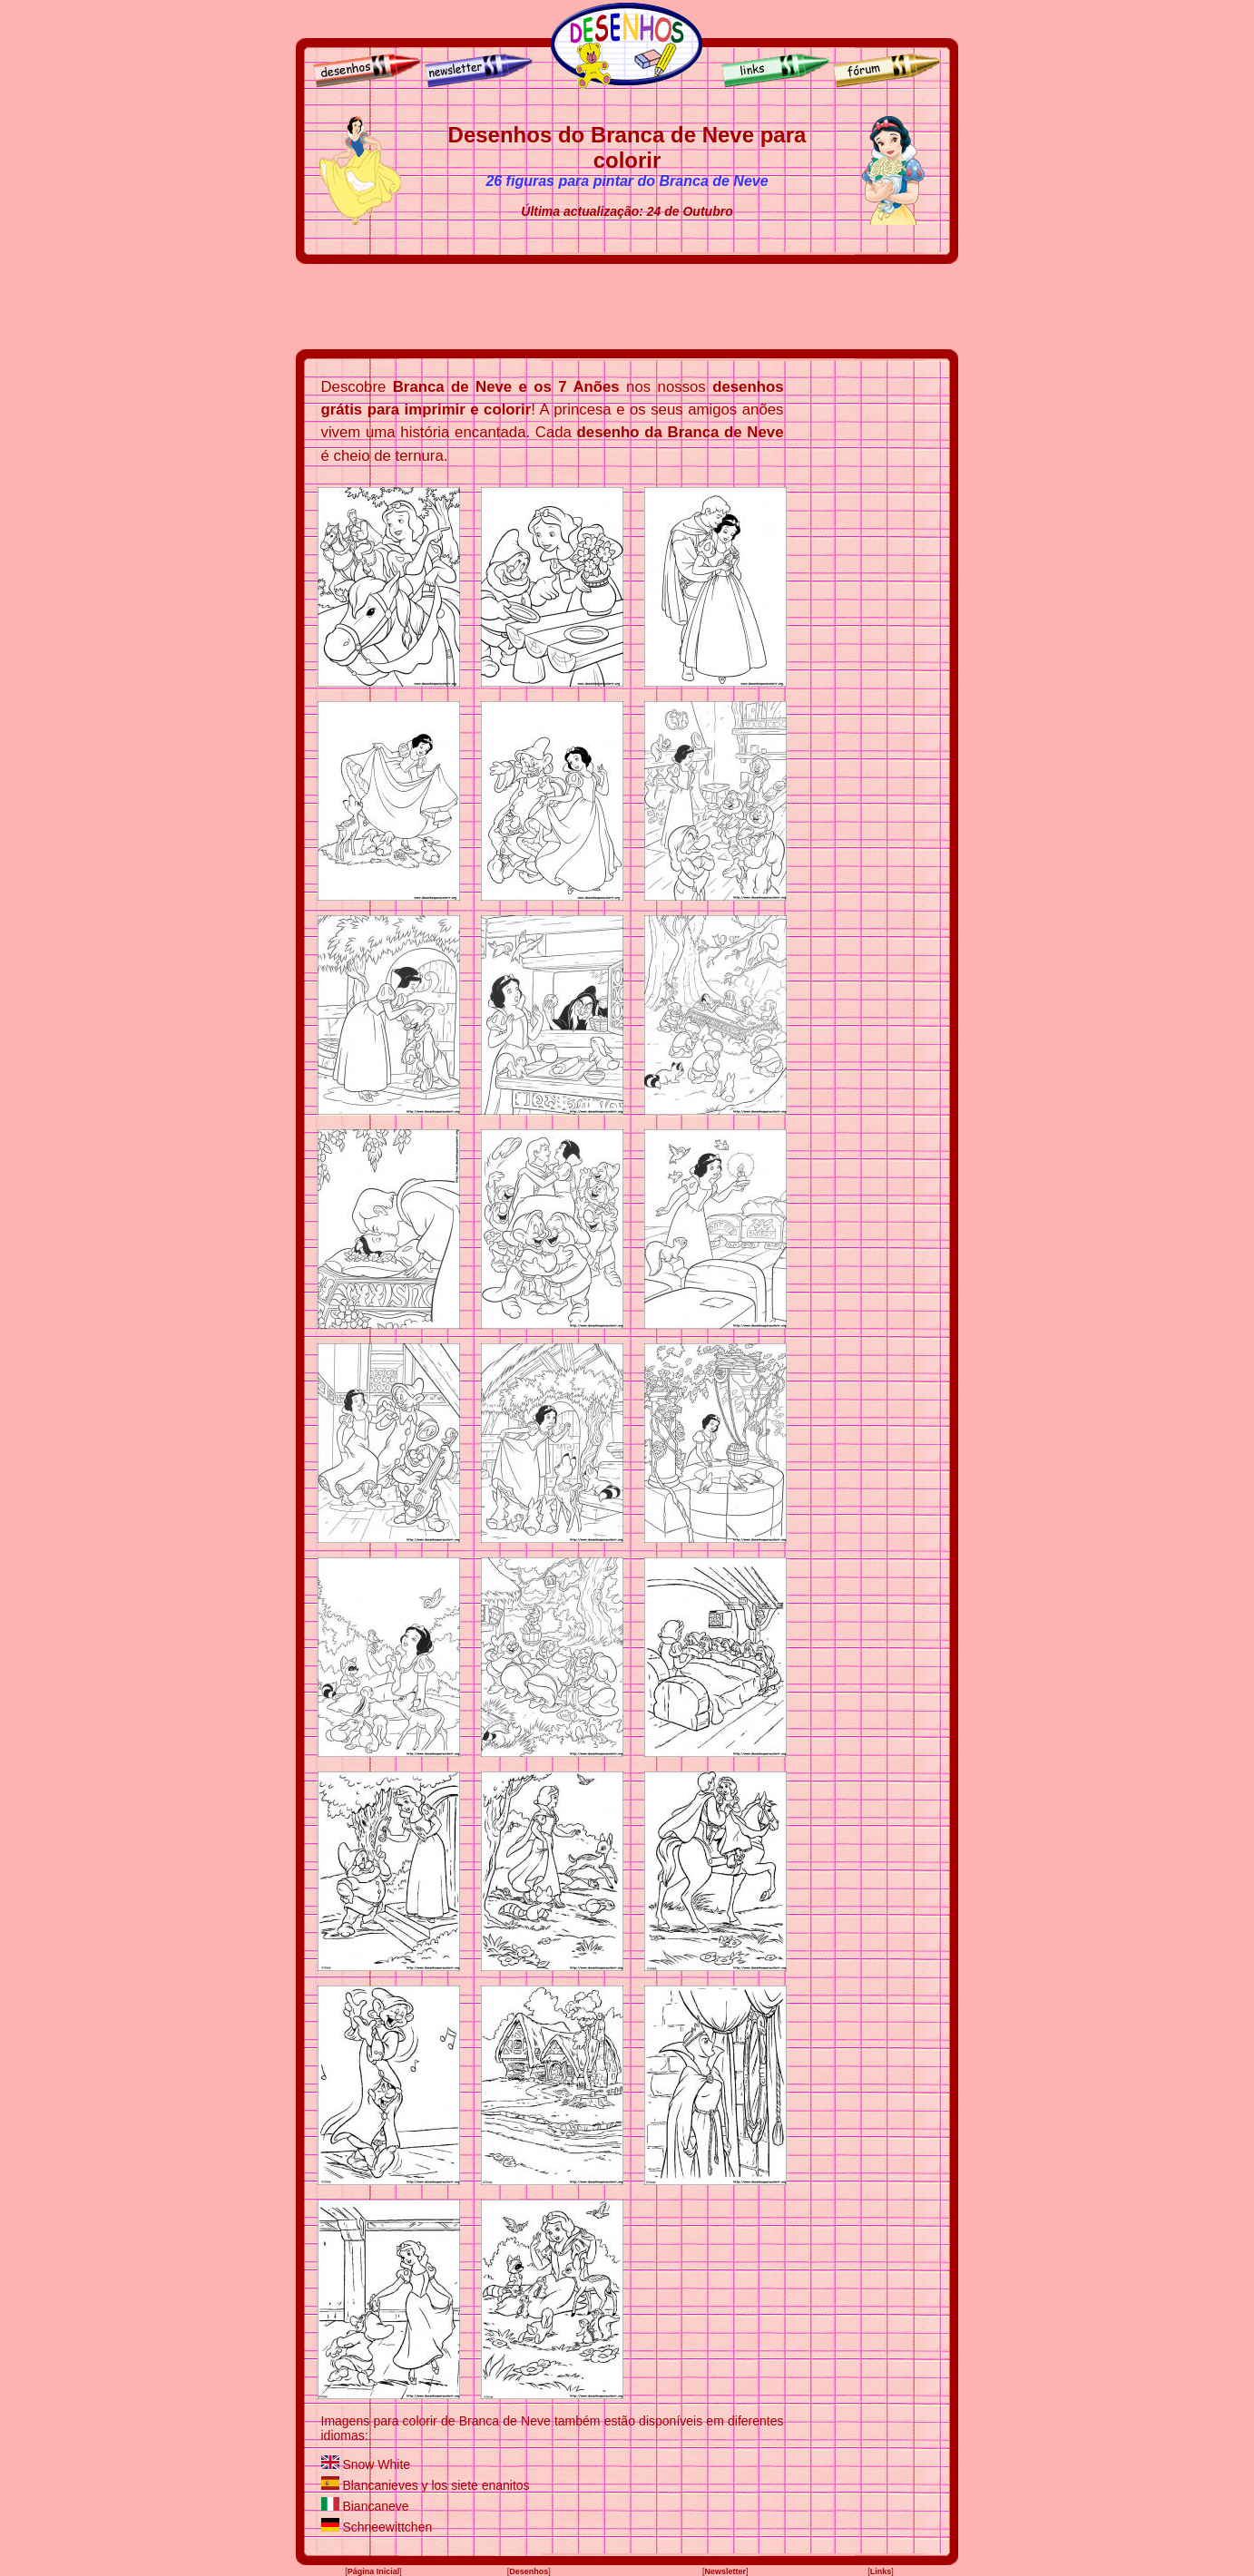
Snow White (376, 2464)
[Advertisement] (627, 306)
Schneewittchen (387, 2527)
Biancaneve (375, 2506)
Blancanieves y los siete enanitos (435, 2485)
